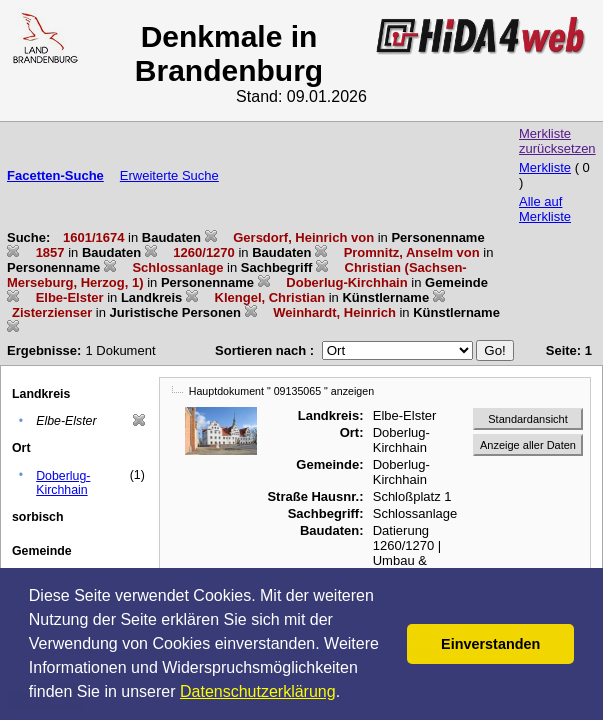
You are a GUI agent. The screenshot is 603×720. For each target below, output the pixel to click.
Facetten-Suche (55, 175)
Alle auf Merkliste (545, 209)
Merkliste (545, 167)
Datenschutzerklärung (258, 691)
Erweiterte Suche (169, 175)
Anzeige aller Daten (528, 445)
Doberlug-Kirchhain (63, 483)
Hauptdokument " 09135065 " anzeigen (281, 391)
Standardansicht (528, 419)
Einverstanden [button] (490, 644)
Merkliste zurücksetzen (557, 141)
